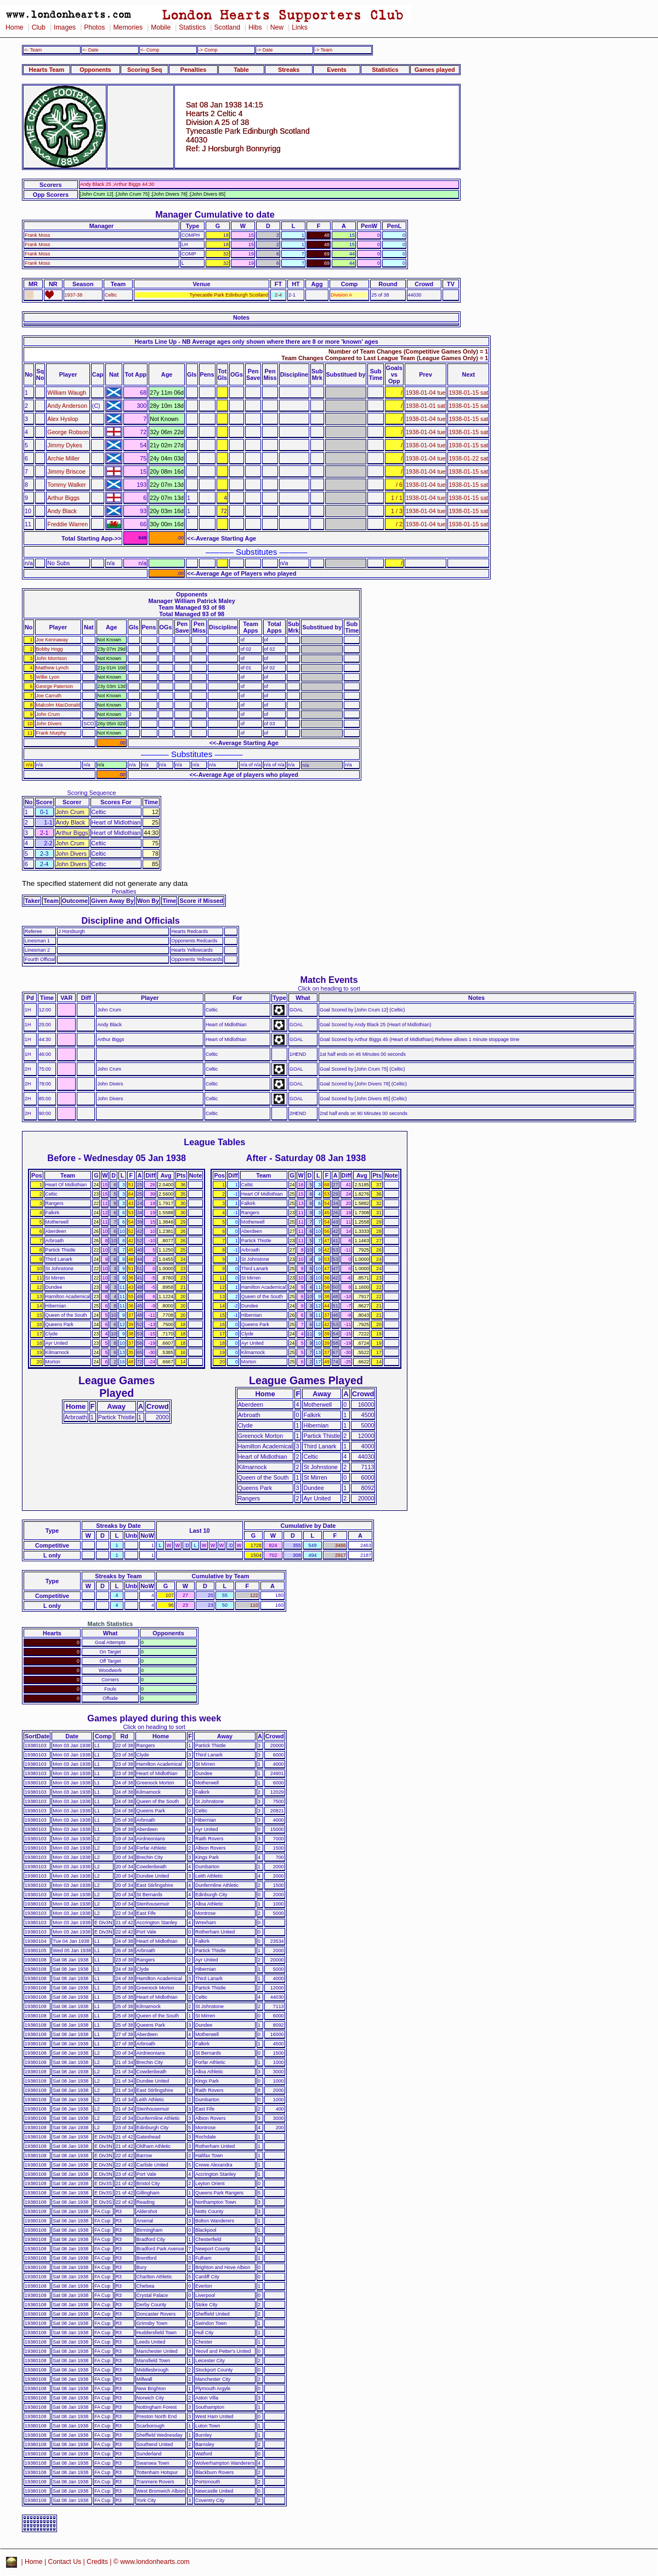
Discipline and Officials (130, 920)
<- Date (90, 50)
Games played (435, 69)
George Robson (67, 432)
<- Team (33, 50)
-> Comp (207, 50)
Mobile (161, 27)
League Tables (214, 1142)
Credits (97, 2562)
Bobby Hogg (49, 649)
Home (14, 27)
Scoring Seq (144, 69)
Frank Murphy (51, 733)
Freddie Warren (67, 524)
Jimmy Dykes (64, 445)
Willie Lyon (48, 677)
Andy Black (61, 511)
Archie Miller (63, 458)
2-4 (278, 295)
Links (300, 27)
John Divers (49, 723)
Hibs (255, 27)
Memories (128, 27)
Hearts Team (46, 69)
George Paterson (54, 686)
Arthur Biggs (63, 497)
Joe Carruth (49, 695)
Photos (94, 27)
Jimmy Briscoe (66, 471)
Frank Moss (37, 235)
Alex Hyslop (62, 419)
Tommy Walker (66, 484)
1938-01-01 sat (425, 405)
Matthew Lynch (52, 667)
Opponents (95, 69)
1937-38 (74, 295)
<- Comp (149, 50)
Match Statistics (110, 1623)
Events (337, 69)
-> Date (265, 50)
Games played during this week (154, 1718)
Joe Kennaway (52, 639)
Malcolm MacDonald (58, 705)
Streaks (288, 69)
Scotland (227, 27)
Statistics (192, 27)
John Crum (48, 714)
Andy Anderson (67, 405)
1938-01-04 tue (426, 392)
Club (39, 27)
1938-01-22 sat (468, 458)
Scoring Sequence (91, 792)
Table (241, 69)
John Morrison (51, 658)
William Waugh (66, 392)
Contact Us (65, 2562)
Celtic (111, 295)
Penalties (193, 69)
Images (65, 27)
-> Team (323, 50)
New (276, 27)
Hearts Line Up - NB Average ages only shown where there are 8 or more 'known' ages (256, 341)
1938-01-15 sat (468, 392)
